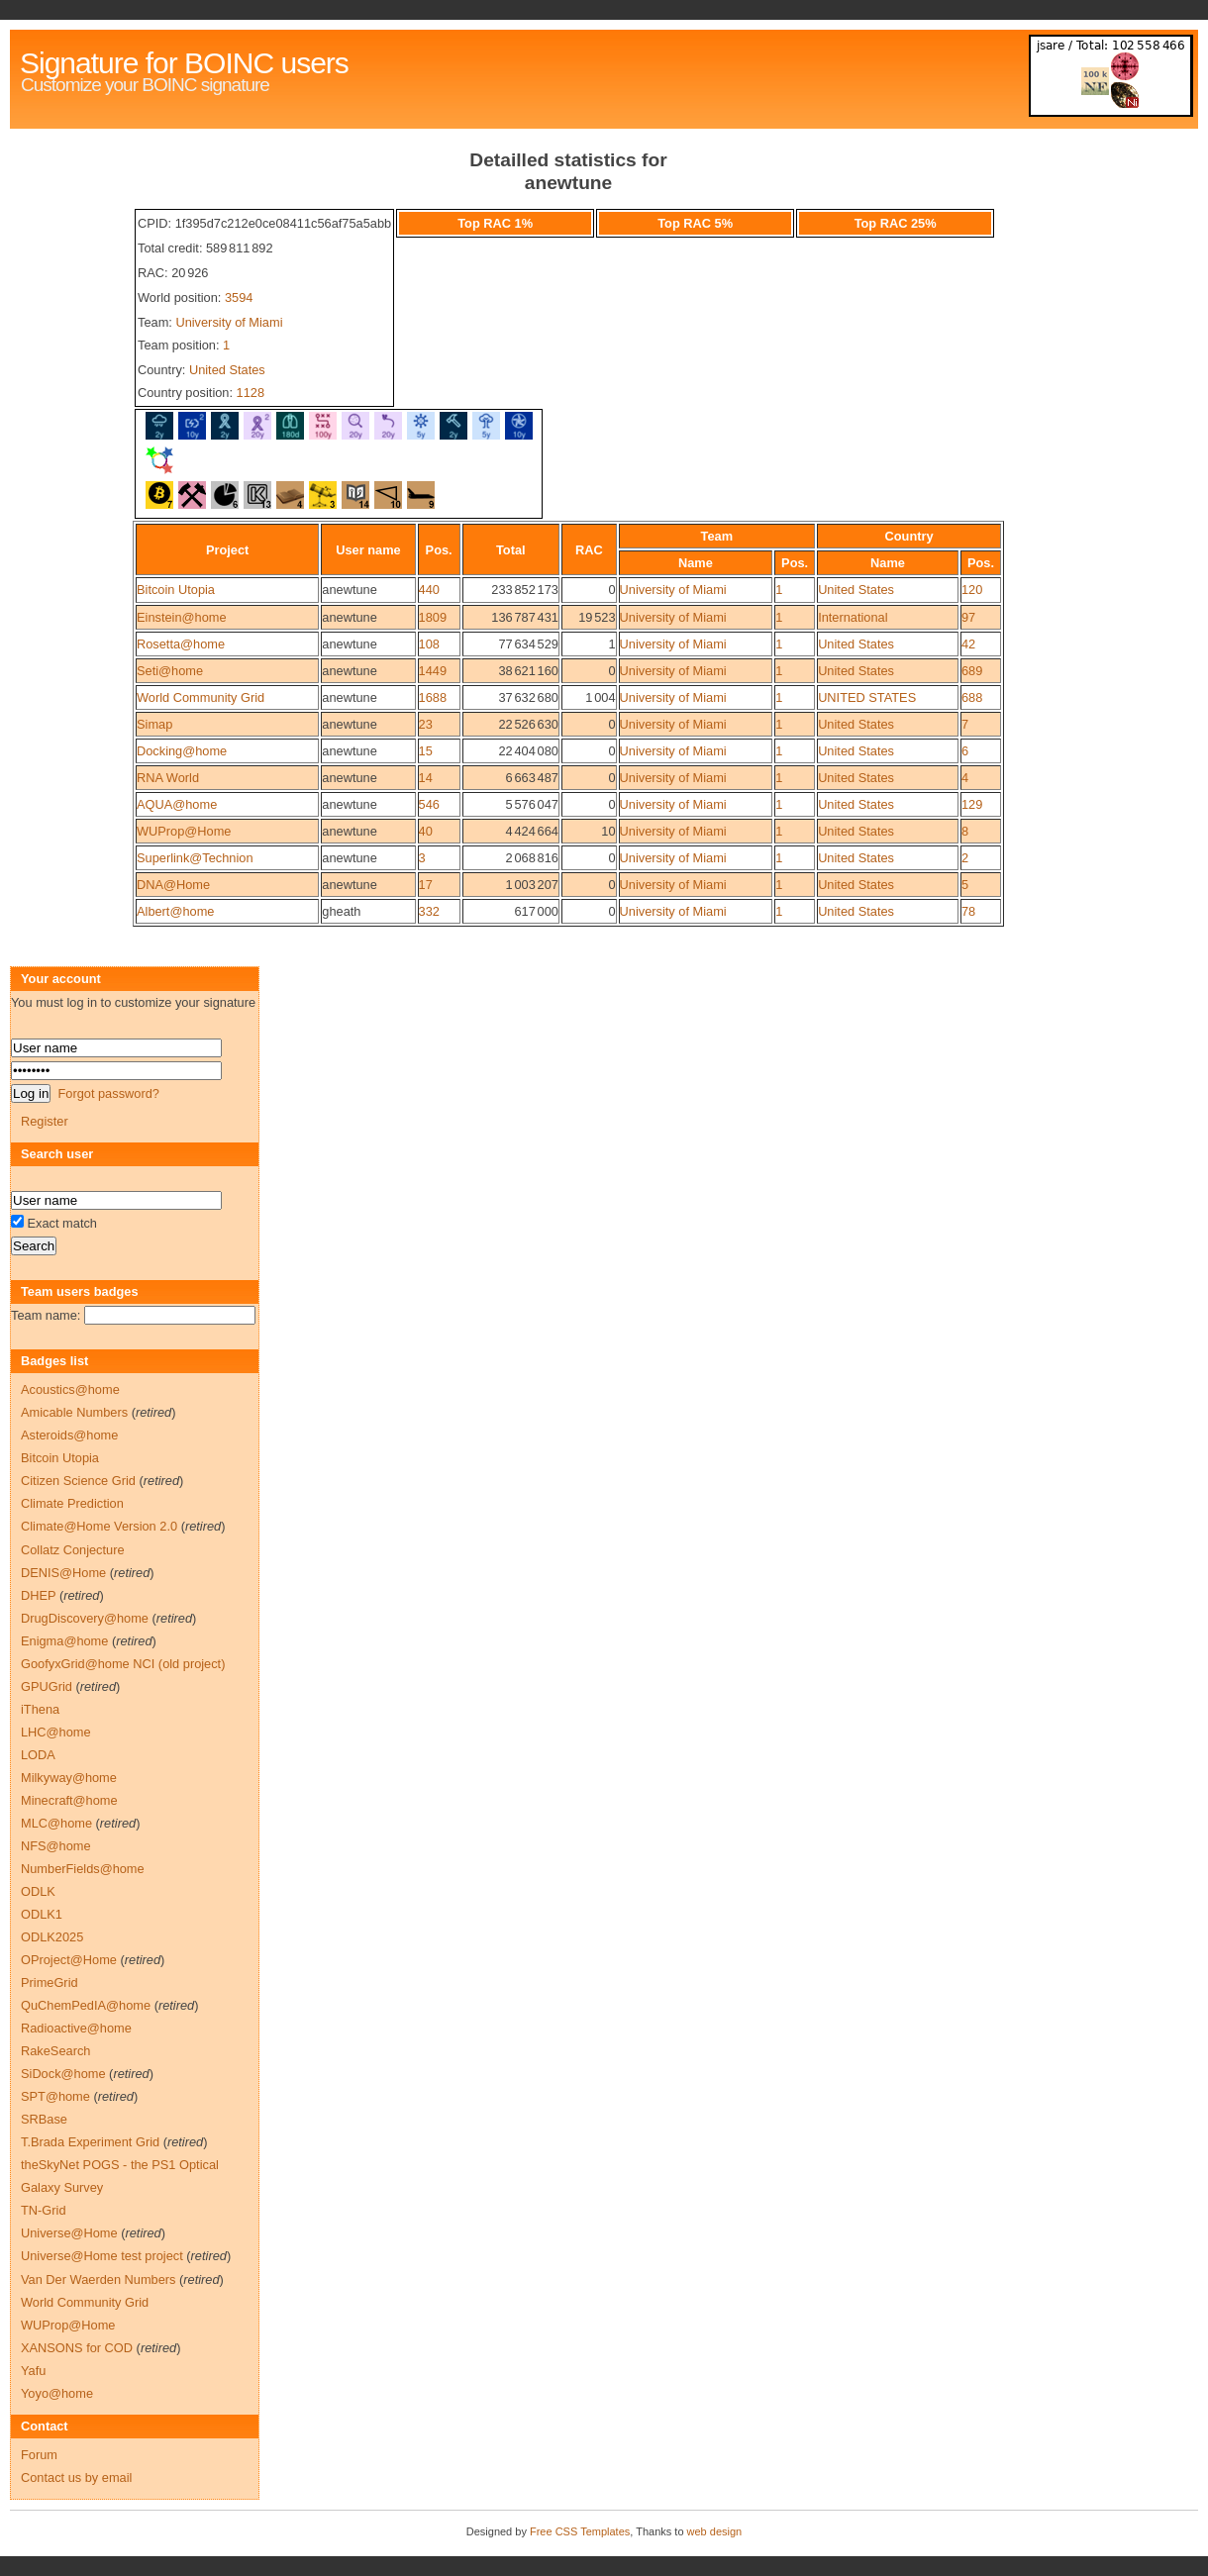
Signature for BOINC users (184, 63)
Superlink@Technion (195, 857)
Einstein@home (182, 617)
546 (429, 804)
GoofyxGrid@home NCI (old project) (123, 1663)
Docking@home (182, 750)
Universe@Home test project (102, 2255)
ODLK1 (41, 1914)
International (852, 617)
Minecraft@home (69, 1800)
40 (426, 831)
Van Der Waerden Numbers (98, 2279)
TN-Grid (43, 2210)
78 (968, 911)
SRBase (44, 2119)
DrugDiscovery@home (85, 1618)
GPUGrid (46, 1686)
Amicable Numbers (74, 1412)
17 (426, 884)
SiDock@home (63, 2073)
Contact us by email (76, 2477)
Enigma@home (64, 1641)
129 (971, 804)
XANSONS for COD (77, 2347)
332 (429, 911)
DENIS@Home (63, 1572)
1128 (250, 392)
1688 (433, 697)
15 (426, 750)
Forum (39, 2454)
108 (429, 644)
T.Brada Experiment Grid (90, 2141)
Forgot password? (107, 1093)
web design (715, 2531)
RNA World (168, 777)
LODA (38, 1754)
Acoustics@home (70, 1389)
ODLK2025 (52, 1937)
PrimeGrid (49, 1982)
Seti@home (170, 670)
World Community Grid (200, 697)
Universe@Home (69, 2233)
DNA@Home (173, 884)
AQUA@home (177, 804)
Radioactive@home (76, 2028)
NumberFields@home (83, 1868)
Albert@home (175, 911)
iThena (40, 1709)
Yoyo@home (57, 2393)
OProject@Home (69, 1959)
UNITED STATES (867, 697)
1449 (433, 670)
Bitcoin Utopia (176, 589)
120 (971, 589)
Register (44, 1121)
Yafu (33, 2370)
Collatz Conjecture (73, 1549)
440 (429, 589)
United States (227, 369)
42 (968, 644)
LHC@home (56, 1732)
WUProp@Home (184, 831)
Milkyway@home (69, 1777)
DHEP (38, 1595)
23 (426, 724)
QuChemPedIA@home (86, 2005)
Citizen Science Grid (78, 1480)
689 (971, 670)
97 (968, 617)
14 (426, 777)
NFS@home (56, 1845)
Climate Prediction (72, 1503)
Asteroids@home (69, 1435)
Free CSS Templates (580, 2531)
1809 (433, 617)
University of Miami (228, 322)
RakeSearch (55, 2050)
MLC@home (56, 1823)
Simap (154, 724)
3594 (238, 297)
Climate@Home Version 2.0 (99, 1526)
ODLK (38, 1891)
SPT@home (55, 2096)
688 (971, 697)
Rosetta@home (181, 644)
